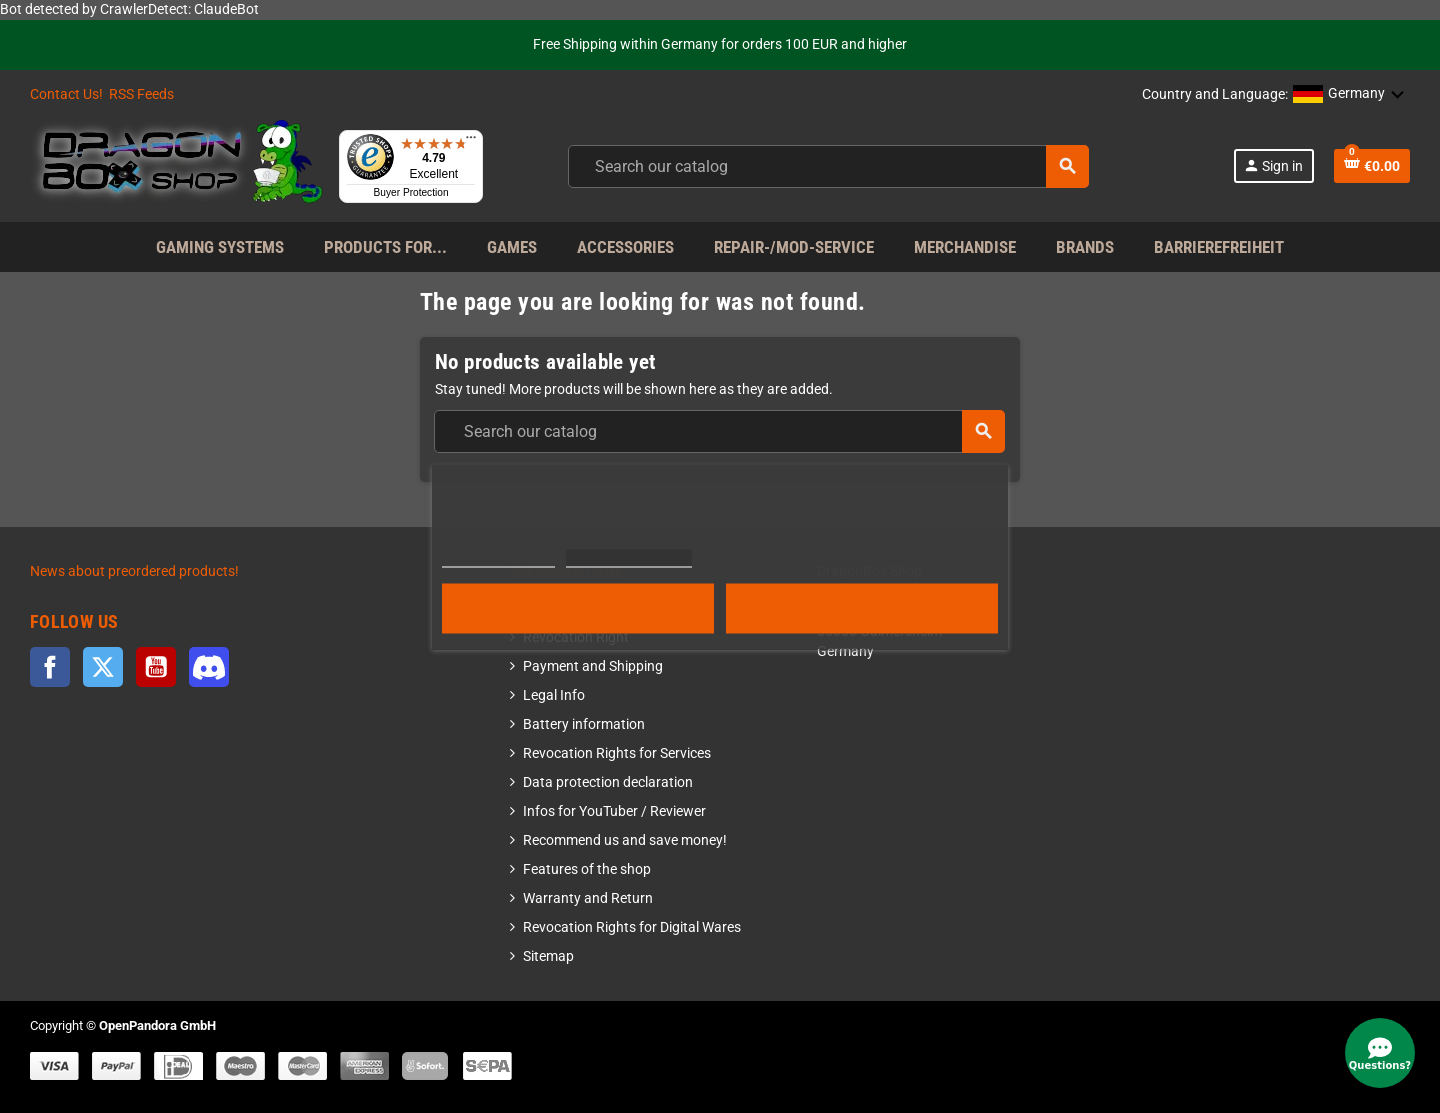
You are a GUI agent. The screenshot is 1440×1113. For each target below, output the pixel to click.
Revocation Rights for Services (617, 753)
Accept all (861, 608)
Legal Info (554, 695)
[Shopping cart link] (1372, 166)
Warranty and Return (588, 898)
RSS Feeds (141, 94)
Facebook (50, 667)
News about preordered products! (134, 571)
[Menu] (471, 142)
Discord (209, 667)
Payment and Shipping (593, 666)
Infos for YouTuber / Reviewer (614, 811)
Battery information (584, 724)
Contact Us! (66, 94)
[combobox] (828, 166)
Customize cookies (629, 557)
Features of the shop (587, 869)
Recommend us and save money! (625, 840)
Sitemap (548, 956)
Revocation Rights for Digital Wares (632, 927)
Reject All (578, 608)
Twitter (103, 667)
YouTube (156, 667)
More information (498, 557)
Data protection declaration (608, 782)
